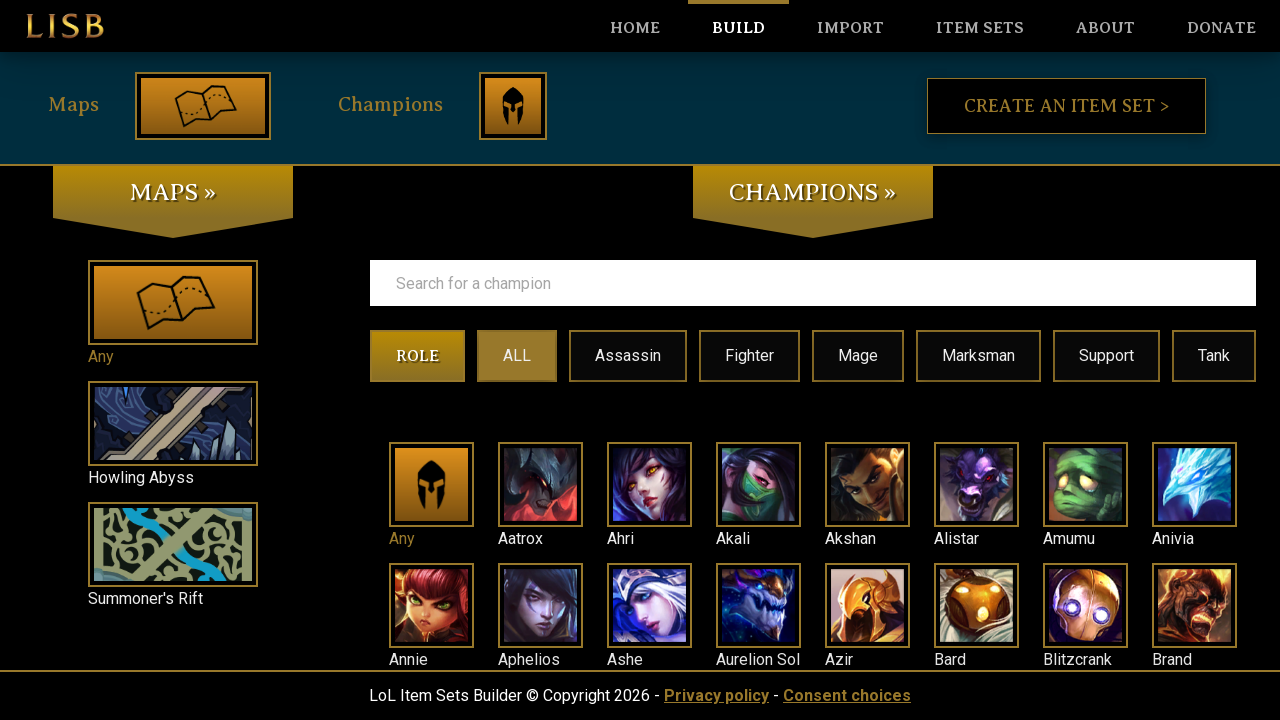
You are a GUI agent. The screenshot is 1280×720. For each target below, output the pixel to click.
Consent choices (847, 695)
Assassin (628, 355)
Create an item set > (1066, 106)
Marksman (978, 355)
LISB (65, 26)
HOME (635, 28)
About (1105, 28)
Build (738, 28)
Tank (1214, 355)
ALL (517, 355)
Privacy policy (716, 695)
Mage (858, 355)
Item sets (980, 28)
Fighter (749, 355)
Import (850, 28)
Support (1106, 355)
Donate (1221, 28)
